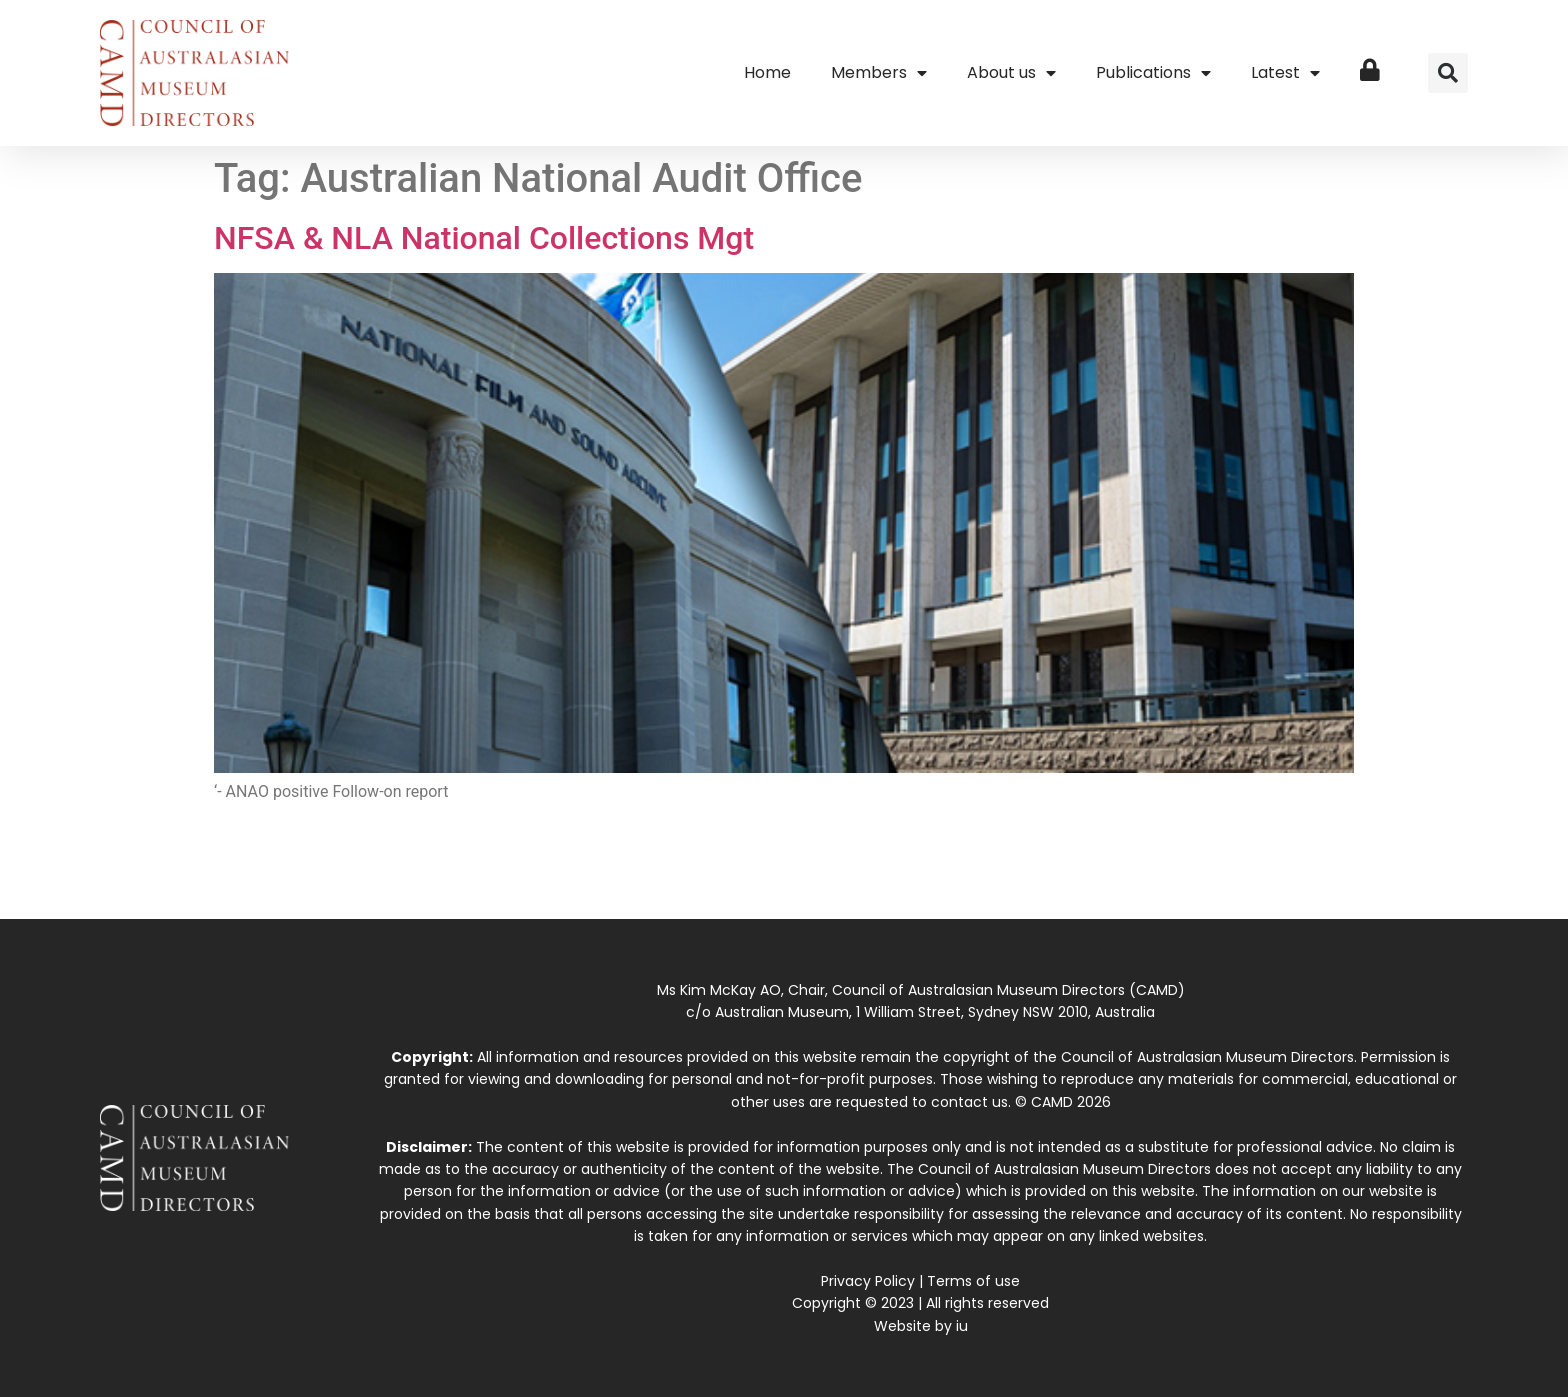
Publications (1153, 73)
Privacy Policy (868, 1281)
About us (1011, 73)
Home (767, 72)
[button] (1448, 73)
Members (879, 73)
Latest (1285, 73)
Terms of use (973, 1281)
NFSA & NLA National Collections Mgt (484, 238)
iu (962, 1326)
